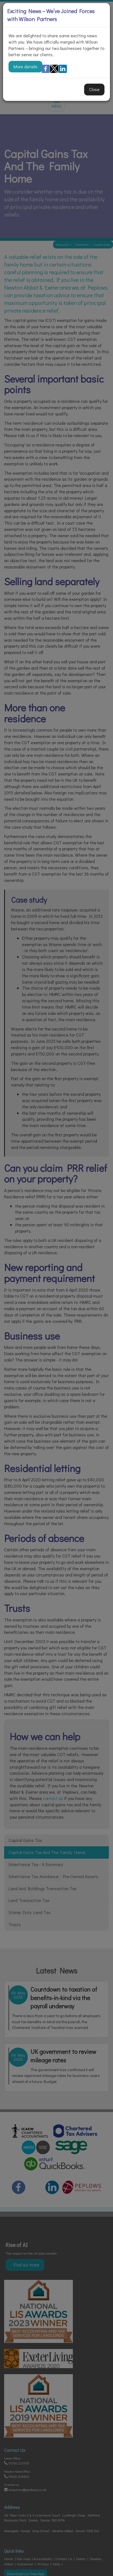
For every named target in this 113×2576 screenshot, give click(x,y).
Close (94, 89)
